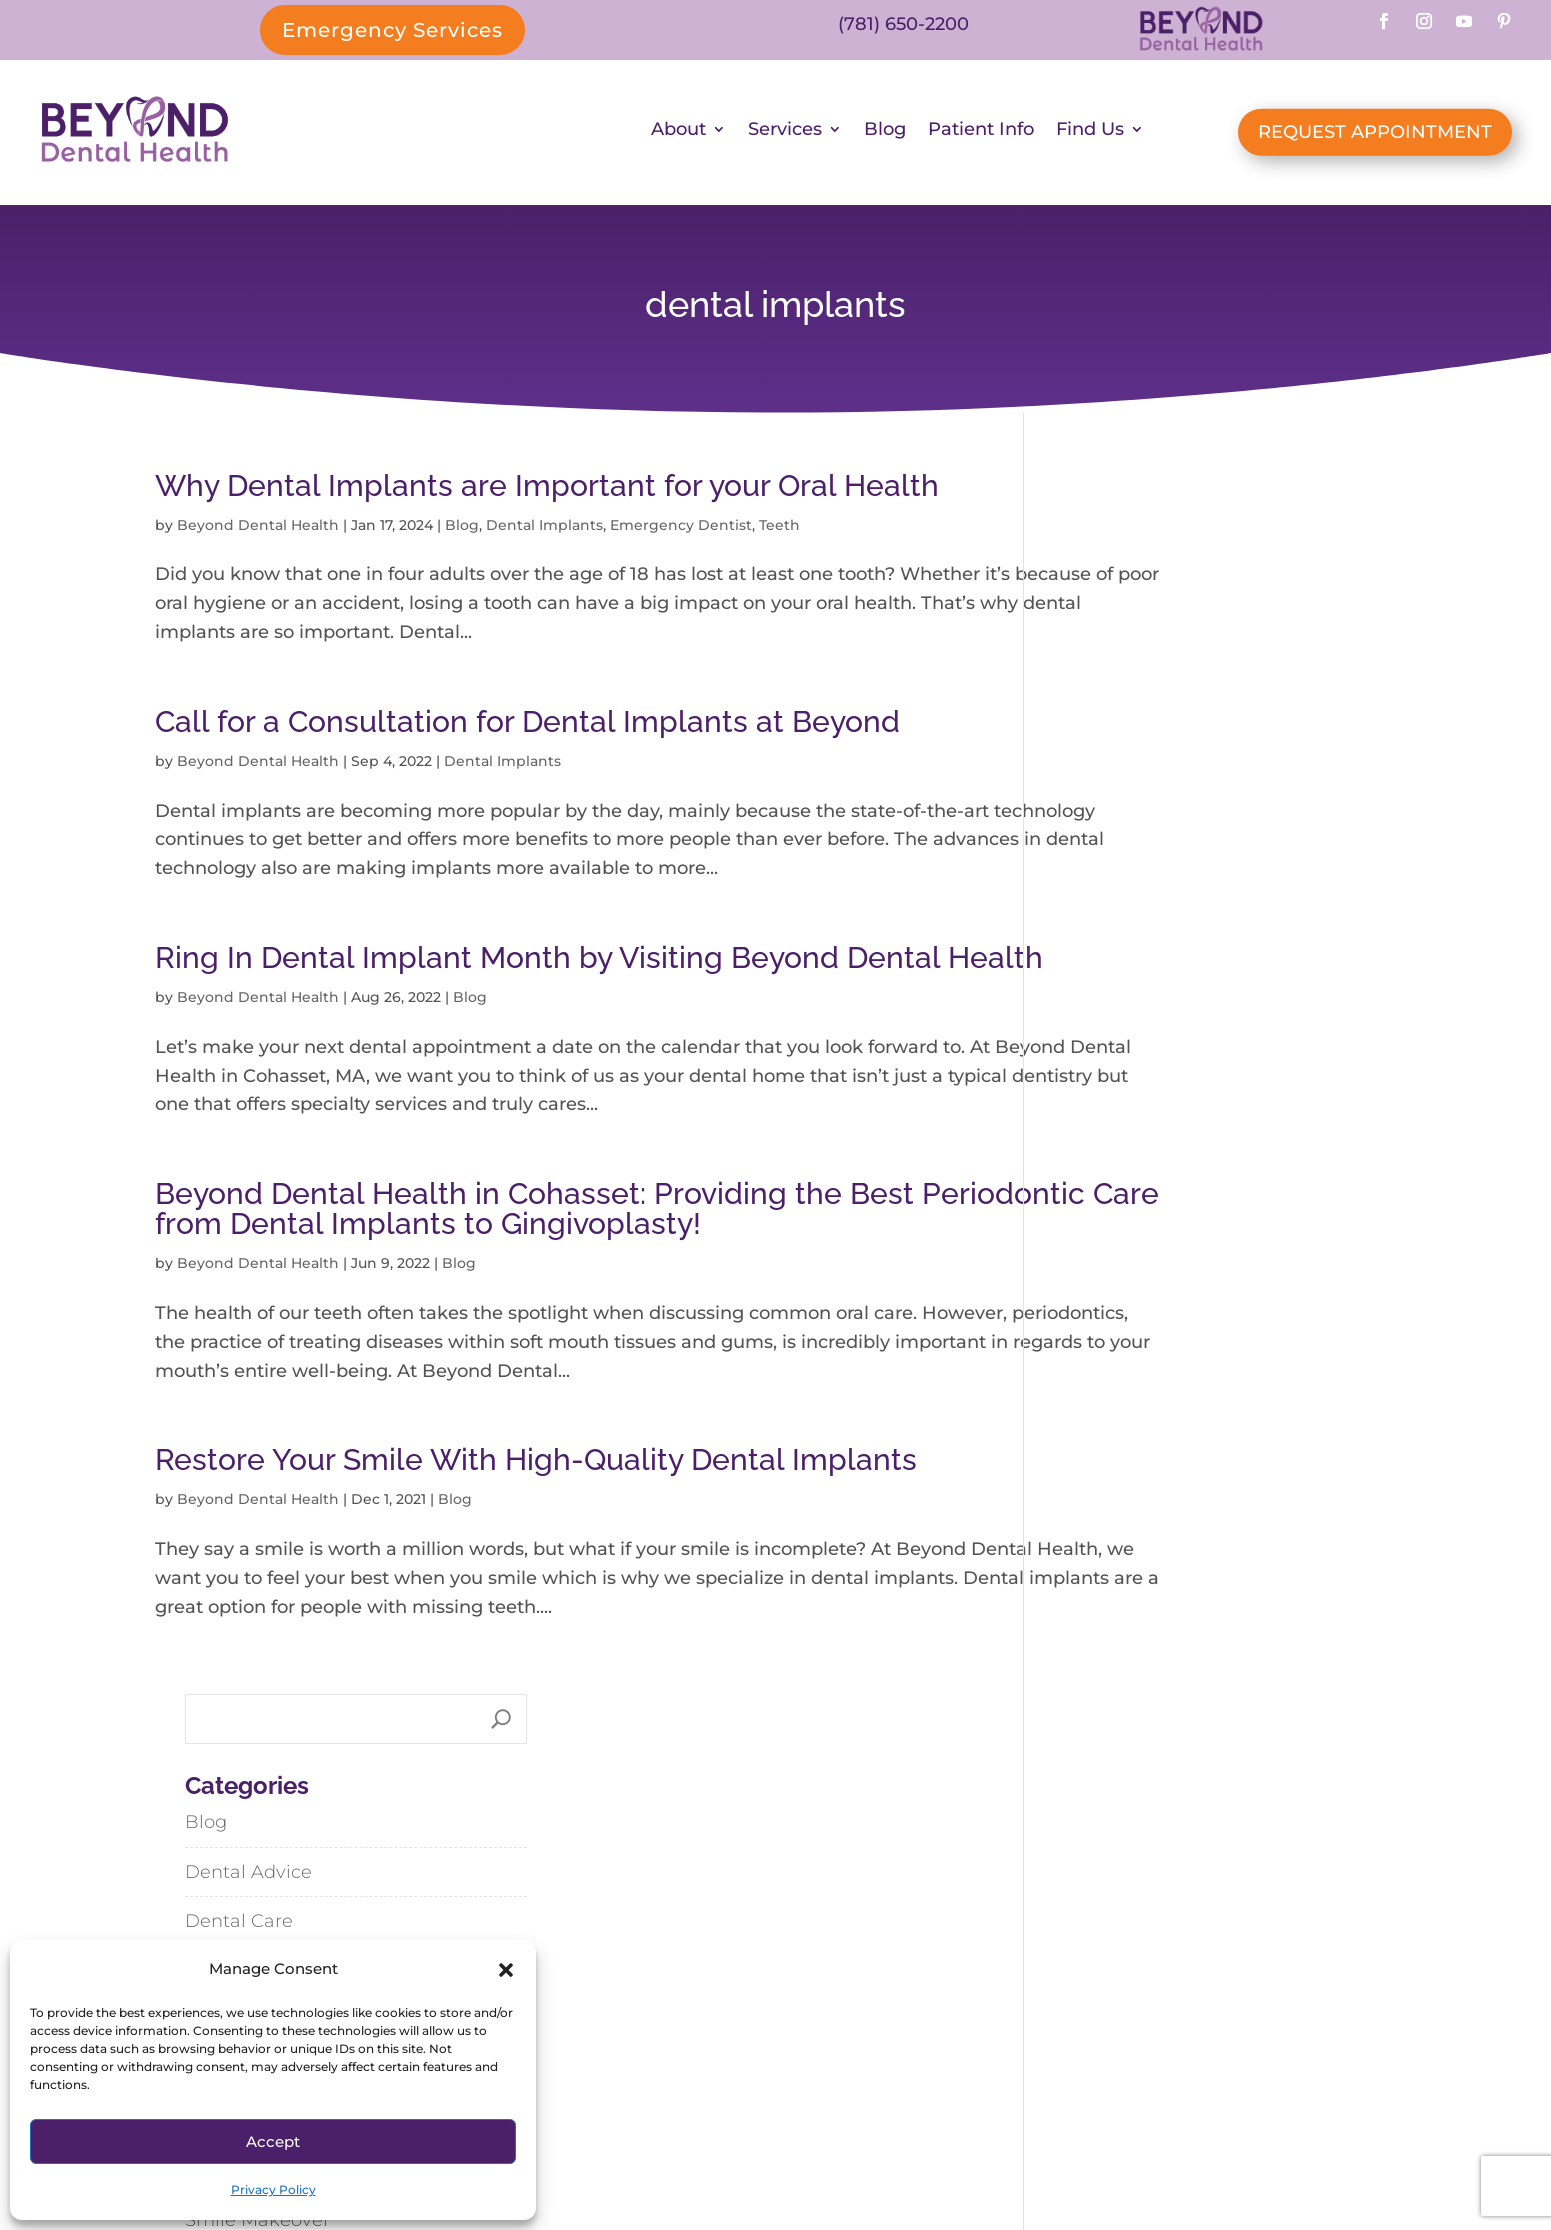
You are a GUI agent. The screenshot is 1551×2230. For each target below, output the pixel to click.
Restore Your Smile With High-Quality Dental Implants (536, 1581)
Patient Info (981, 135)
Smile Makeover (1126, 1003)
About (678, 135)
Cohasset (1161, 1979)
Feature (1089, 853)
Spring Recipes (1121, 1052)
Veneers (1090, 1202)
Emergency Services (392, 30)
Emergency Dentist (681, 530)
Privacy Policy (273, 2189)
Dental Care (1108, 704)
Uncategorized (1120, 1152)
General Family (1122, 903)
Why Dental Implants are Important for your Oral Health (547, 490)
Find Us (1090, 135)
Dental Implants (544, 530)
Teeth (779, 530)
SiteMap (855, 2152)
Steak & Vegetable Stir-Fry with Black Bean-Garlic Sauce (1221, 1555)
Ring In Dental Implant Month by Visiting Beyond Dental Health (547, 1006)
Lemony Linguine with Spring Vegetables (1188, 1477)
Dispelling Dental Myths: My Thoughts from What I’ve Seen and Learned (1210, 1384)
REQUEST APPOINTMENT (1375, 135)
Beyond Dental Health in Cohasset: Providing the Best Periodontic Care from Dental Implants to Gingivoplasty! (550, 1301)
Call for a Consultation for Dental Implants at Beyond (527, 726)
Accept (273, 2141)
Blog (885, 135)
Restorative (1104, 953)
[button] (506, 1970)
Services (785, 135)
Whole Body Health (1142, 1252)
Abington (1029, 1979)
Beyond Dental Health (258, 530)
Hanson (1078, 2024)
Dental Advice (1117, 654)
